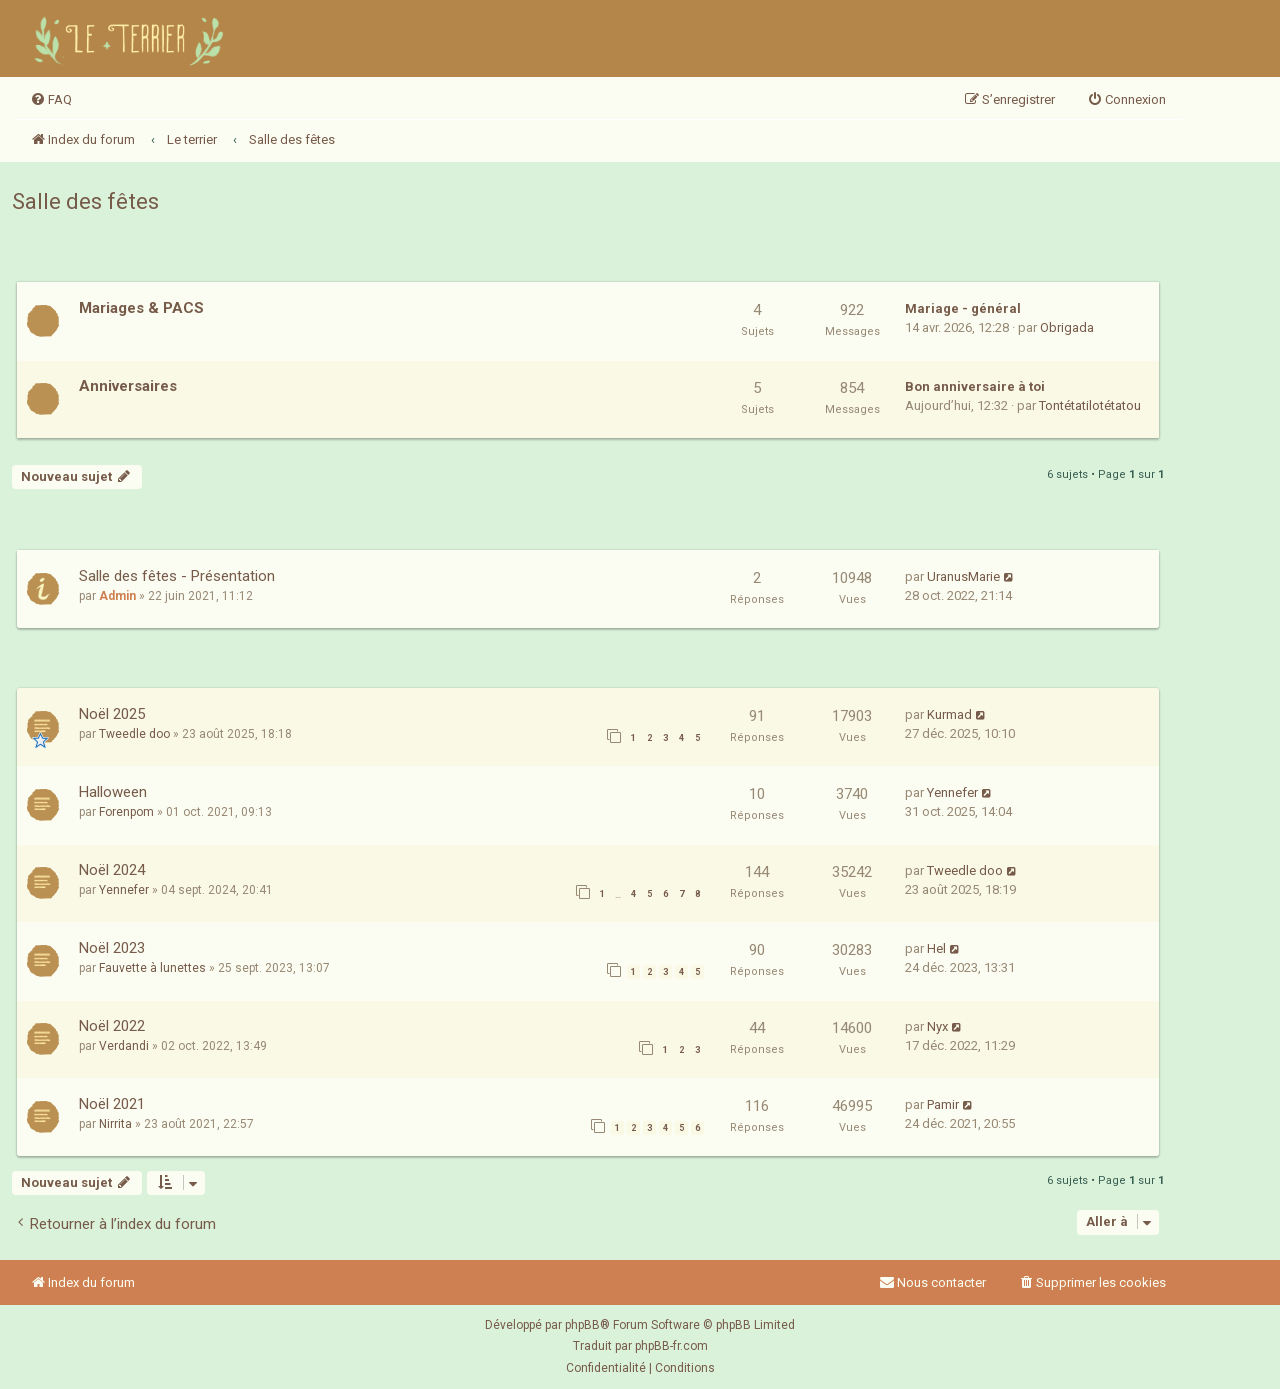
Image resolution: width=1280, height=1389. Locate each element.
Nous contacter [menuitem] (932, 1282)
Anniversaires (128, 386)
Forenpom (126, 812)
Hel (936, 948)
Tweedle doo (134, 734)
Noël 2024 (112, 870)
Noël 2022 (112, 1026)
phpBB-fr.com (671, 1346)
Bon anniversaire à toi (975, 386)
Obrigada (1067, 327)
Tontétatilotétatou (1090, 405)
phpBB (582, 1325)
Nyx (937, 1026)
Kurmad (949, 714)
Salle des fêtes (85, 201)
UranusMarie (963, 576)
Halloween (113, 792)
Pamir (943, 1104)
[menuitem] (51, 100)
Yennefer (952, 792)
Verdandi (124, 1046)
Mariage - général (963, 308)
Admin (117, 596)
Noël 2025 (112, 714)
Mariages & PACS (141, 308)
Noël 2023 (112, 948)
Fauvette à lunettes (152, 968)
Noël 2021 (112, 1104)
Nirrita (115, 1124)
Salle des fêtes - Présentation (177, 576)
